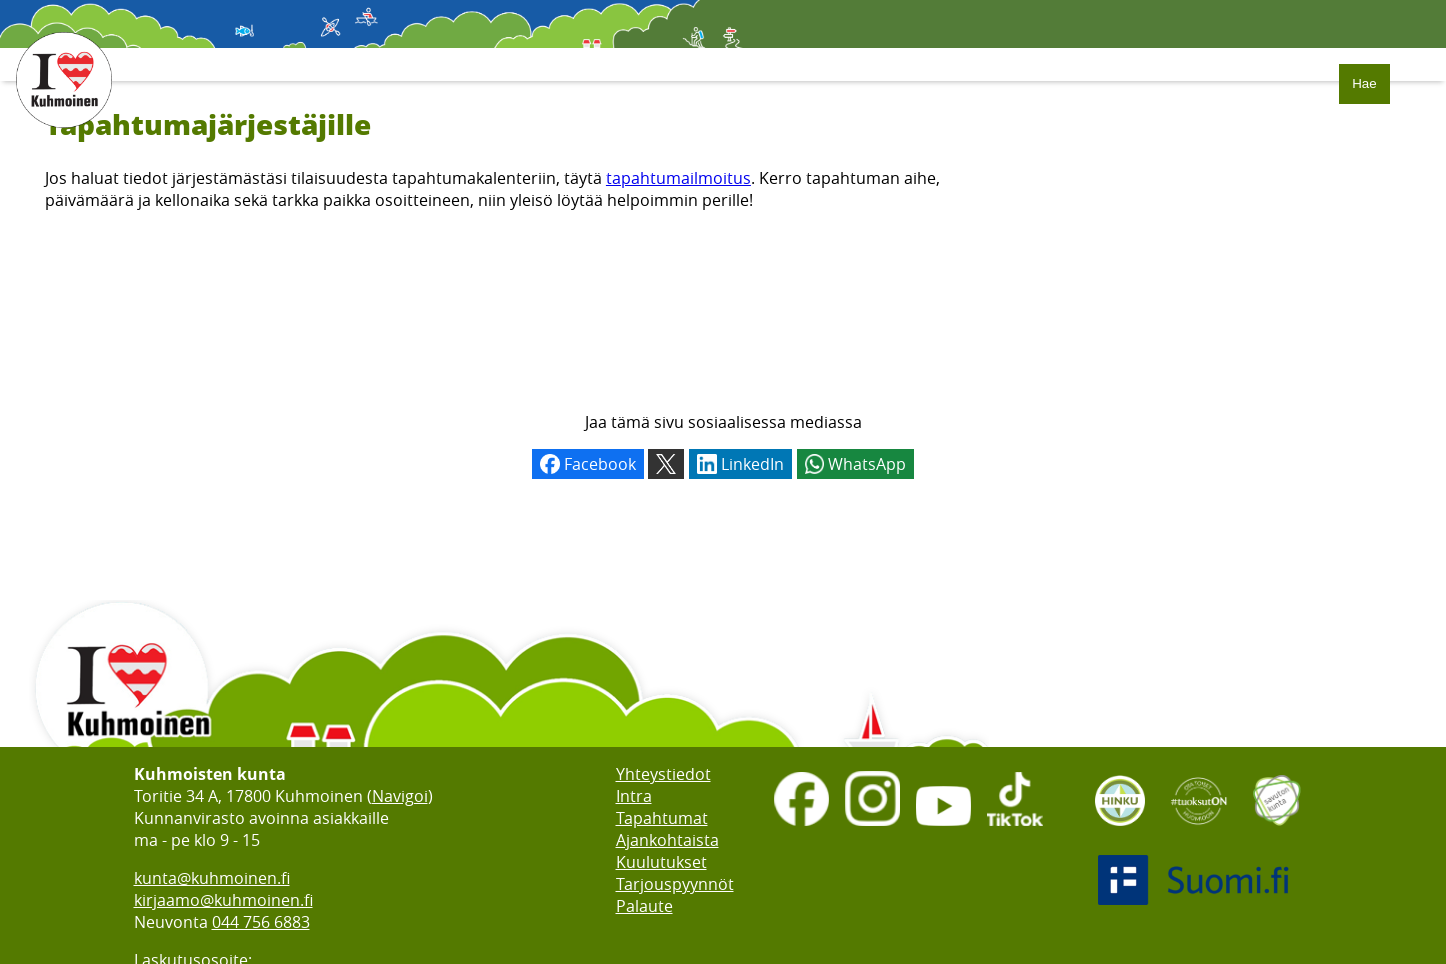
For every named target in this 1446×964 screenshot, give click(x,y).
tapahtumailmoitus (678, 178)
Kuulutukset (661, 862)
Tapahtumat (662, 818)
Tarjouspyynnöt (675, 884)
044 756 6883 (261, 922)
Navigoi (400, 796)
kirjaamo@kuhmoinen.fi (223, 900)
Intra (634, 796)
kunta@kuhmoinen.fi (212, 878)
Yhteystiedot (663, 774)
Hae (1364, 83)
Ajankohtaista (667, 840)
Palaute (644, 906)
